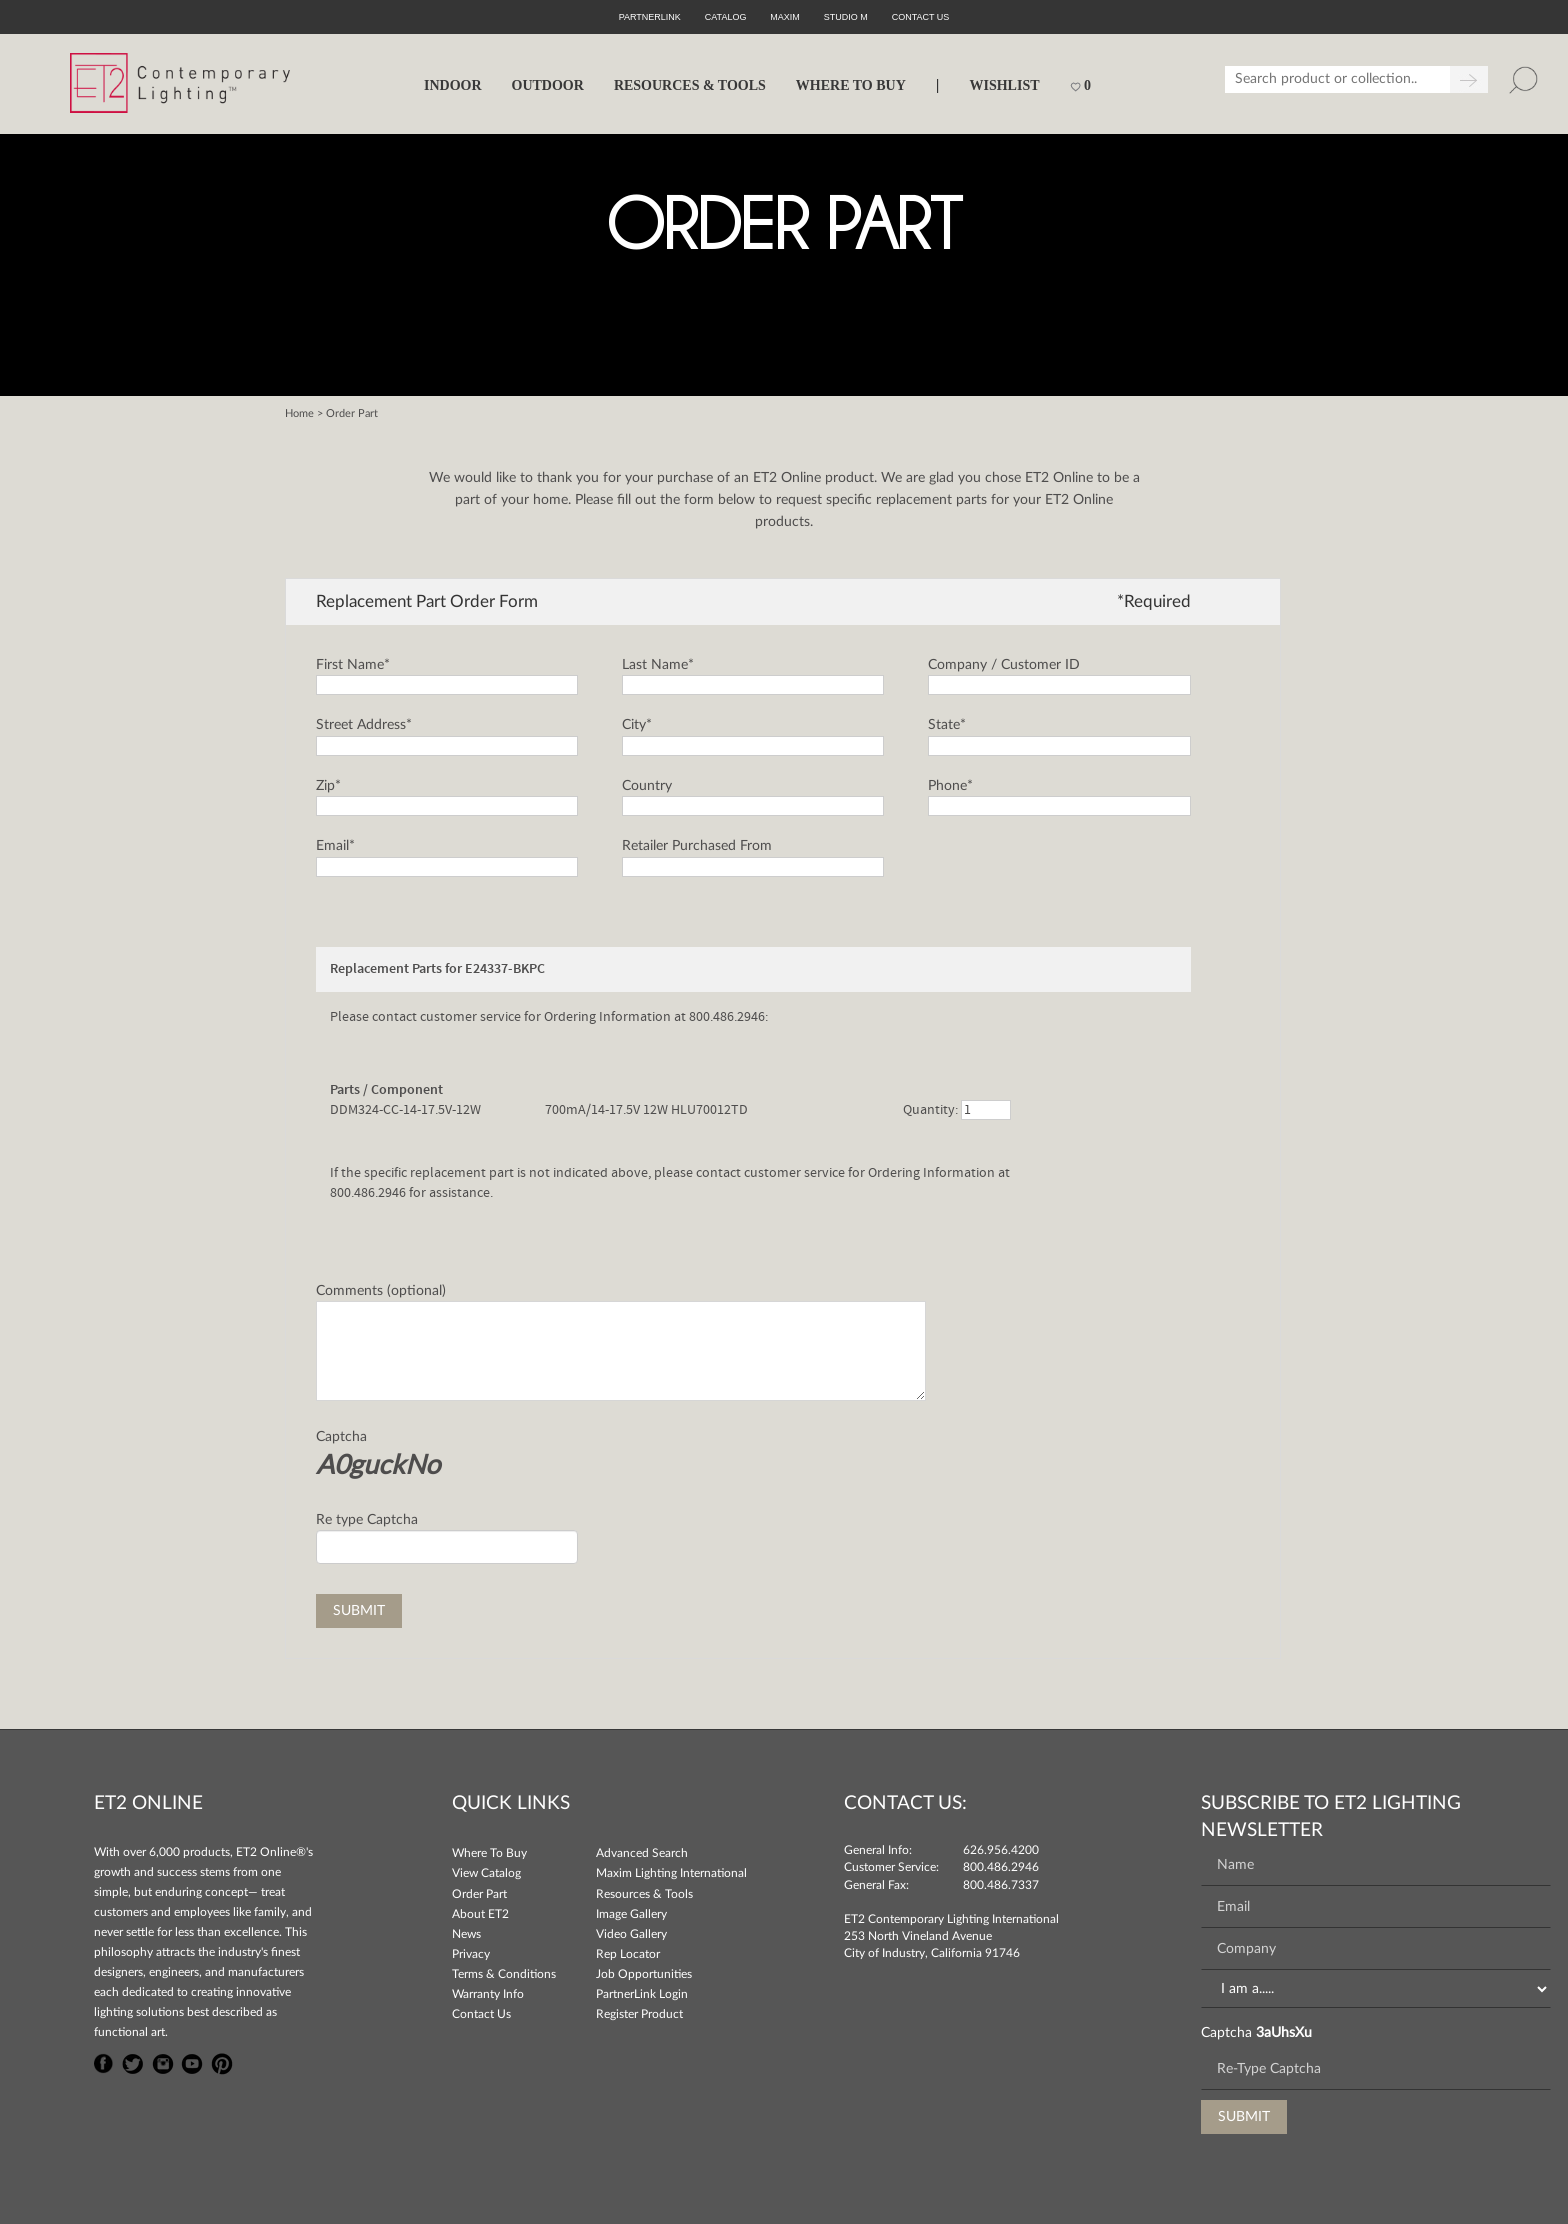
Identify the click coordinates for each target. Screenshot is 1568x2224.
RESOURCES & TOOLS (690, 85)
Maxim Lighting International (671, 1873)
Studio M (846, 17)
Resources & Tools (644, 1894)
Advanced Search (642, 1853)
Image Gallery (631, 1914)
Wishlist (1004, 85)
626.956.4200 (1001, 1850)
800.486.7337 (1001, 1885)
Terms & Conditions (504, 1974)
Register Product (639, 2014)
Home (299, 413)
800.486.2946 (1001, 1867)
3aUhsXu (1284, 2033)
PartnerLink (650, 17)
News (466, 1934)
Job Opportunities (644, 1974)
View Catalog (486, 1873)
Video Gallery (631, 1934)
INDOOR (453, 85)
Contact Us (481, 2014)
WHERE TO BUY (851, 85)
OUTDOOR (548, 85)
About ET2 (480, 1914)
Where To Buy (489, 1853)
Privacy (471, 1954)
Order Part (479, 1894)
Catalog (726, 17)
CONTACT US (921, 17)
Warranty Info (488, 1994)
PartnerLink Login (642, 1994)
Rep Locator (628, 1954)
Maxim (785, 17)
